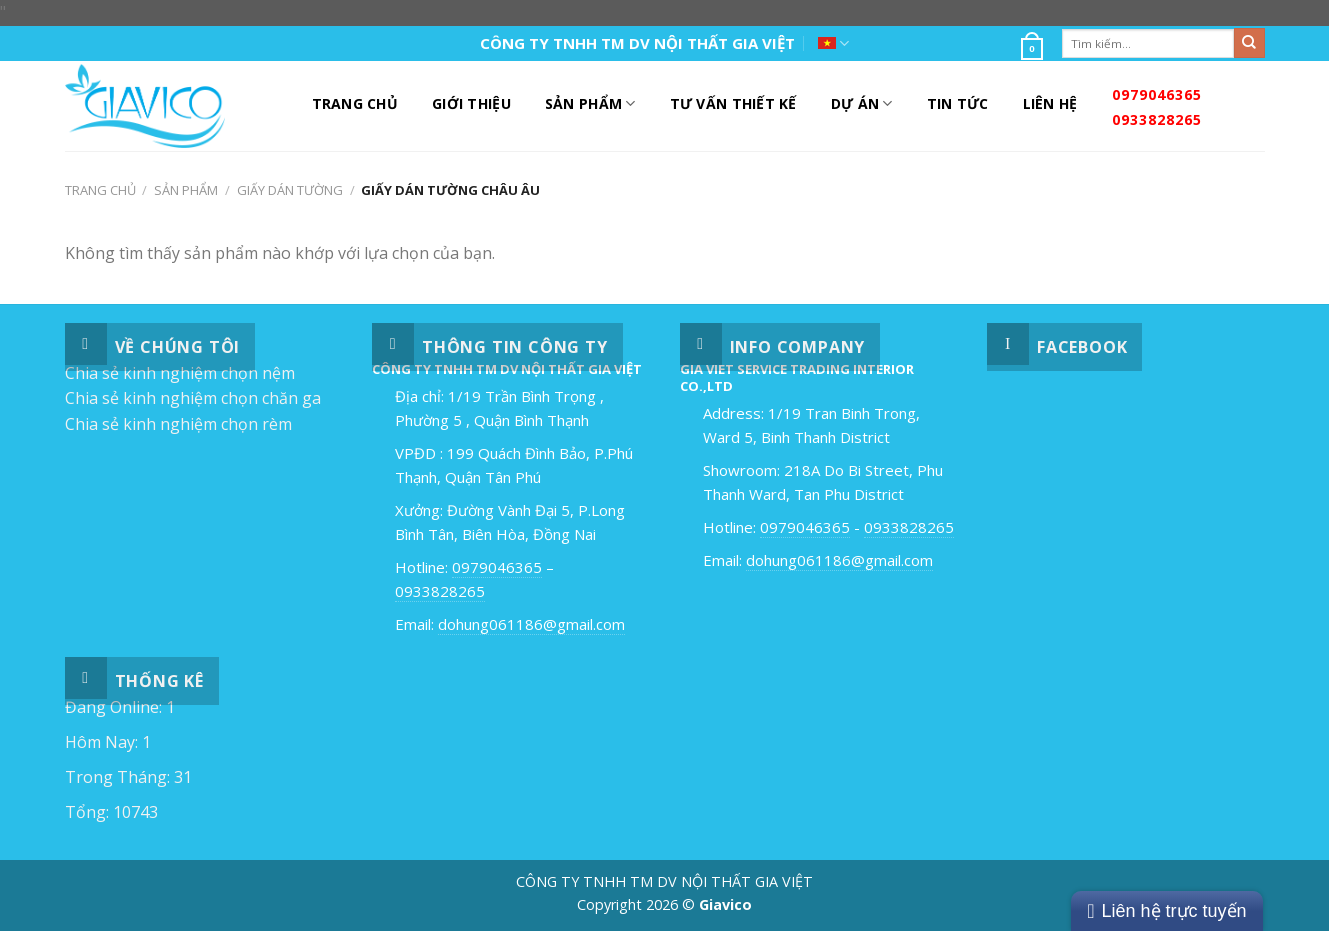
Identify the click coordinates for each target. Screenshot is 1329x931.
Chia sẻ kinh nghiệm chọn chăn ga (193, 398)
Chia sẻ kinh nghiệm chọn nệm (180, 373)
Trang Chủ (355, 103)
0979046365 (1157, 94)
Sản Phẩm (590, 104)
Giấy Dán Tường (290, 190)
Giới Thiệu (471, 103)
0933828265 (1157, 119)
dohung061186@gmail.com (531, 624)
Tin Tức (958, 103)
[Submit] (1249, 43)
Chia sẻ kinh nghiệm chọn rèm (178, 424)
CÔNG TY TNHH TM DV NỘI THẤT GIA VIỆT (637, 43)
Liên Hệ (1050, 103)
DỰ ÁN (862, 104)
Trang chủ (100, 190)
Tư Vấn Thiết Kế (733, 103)
